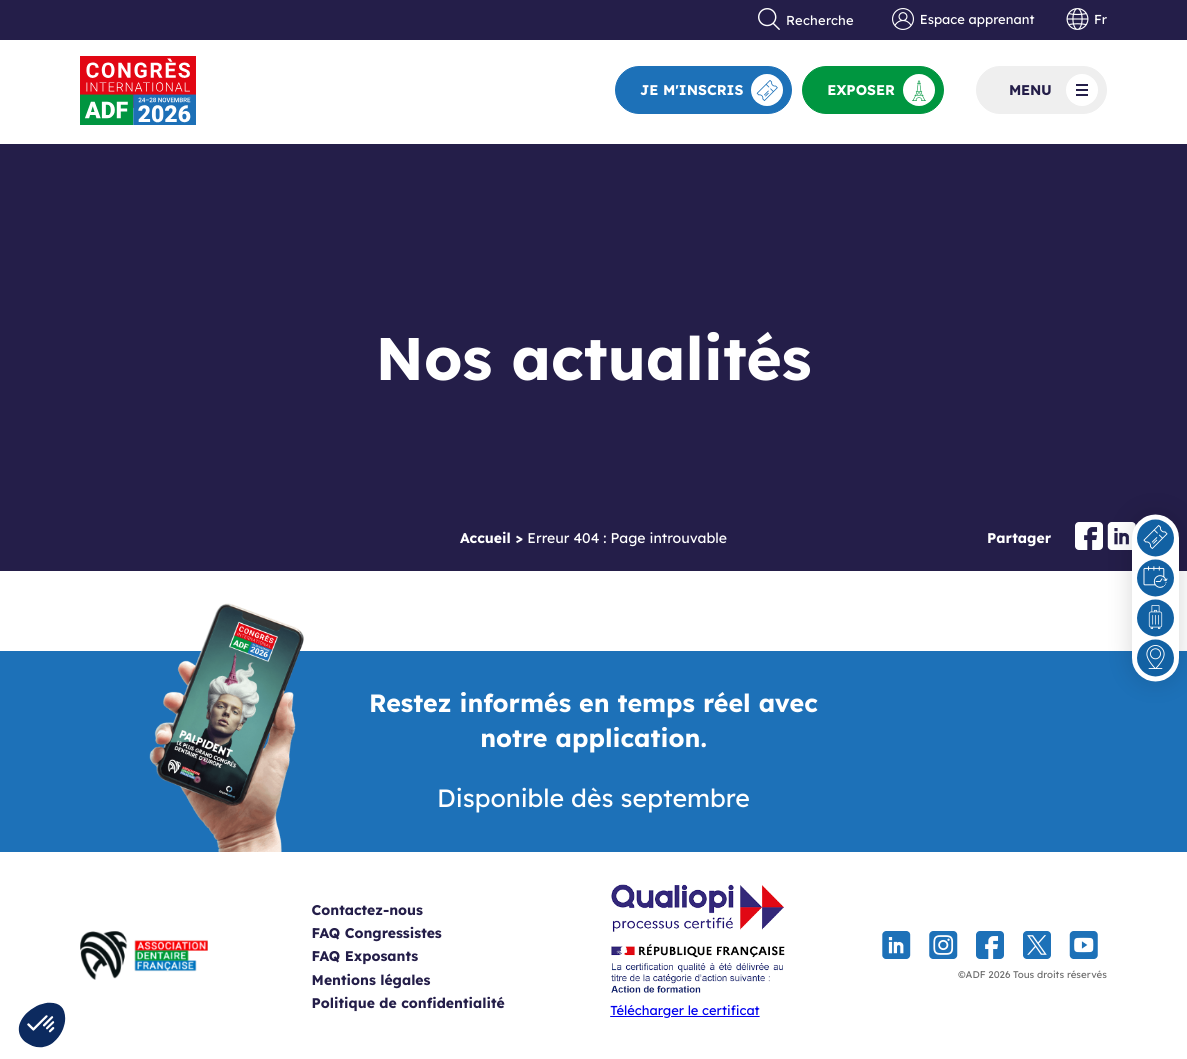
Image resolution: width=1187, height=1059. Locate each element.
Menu (1053, 90)
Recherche (806, 20)
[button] (42, 1025)
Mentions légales (395, 980)
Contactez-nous (391, 910)
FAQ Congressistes (401, 933)
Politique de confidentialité (432, 1003)
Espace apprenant (963, 20)
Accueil (485, 538)
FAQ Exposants (389, 956)
